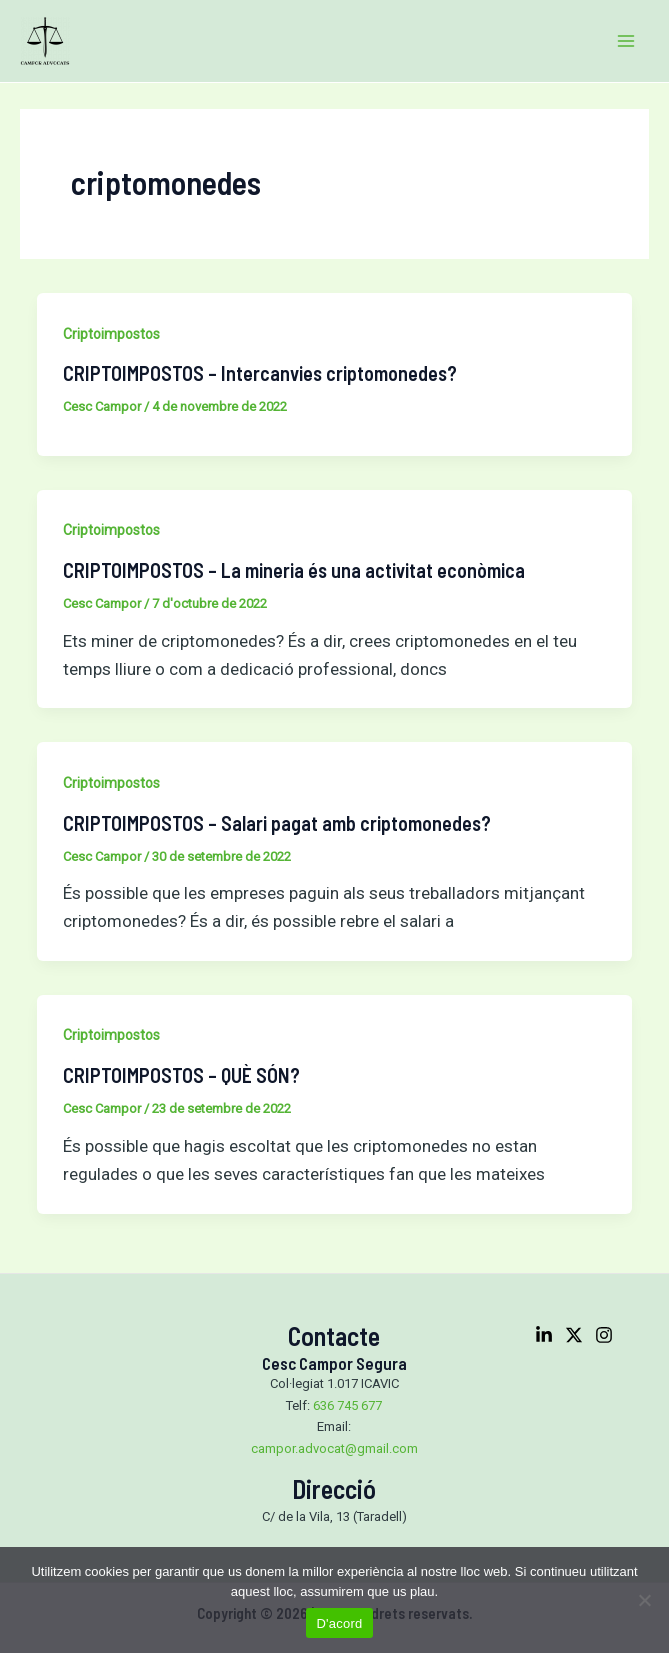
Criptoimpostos (111, 334)
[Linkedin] (544, 1335)
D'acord (339, 1623)
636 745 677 (347, 1405)
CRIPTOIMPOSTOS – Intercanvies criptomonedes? (260, 373)
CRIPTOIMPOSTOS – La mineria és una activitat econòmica (294, 570)
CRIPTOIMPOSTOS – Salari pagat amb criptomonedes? (277, 823)
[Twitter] (574, 1335)
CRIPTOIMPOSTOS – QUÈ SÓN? (181, 1075)
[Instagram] (604, 1335)
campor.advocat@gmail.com (334, 1448)
